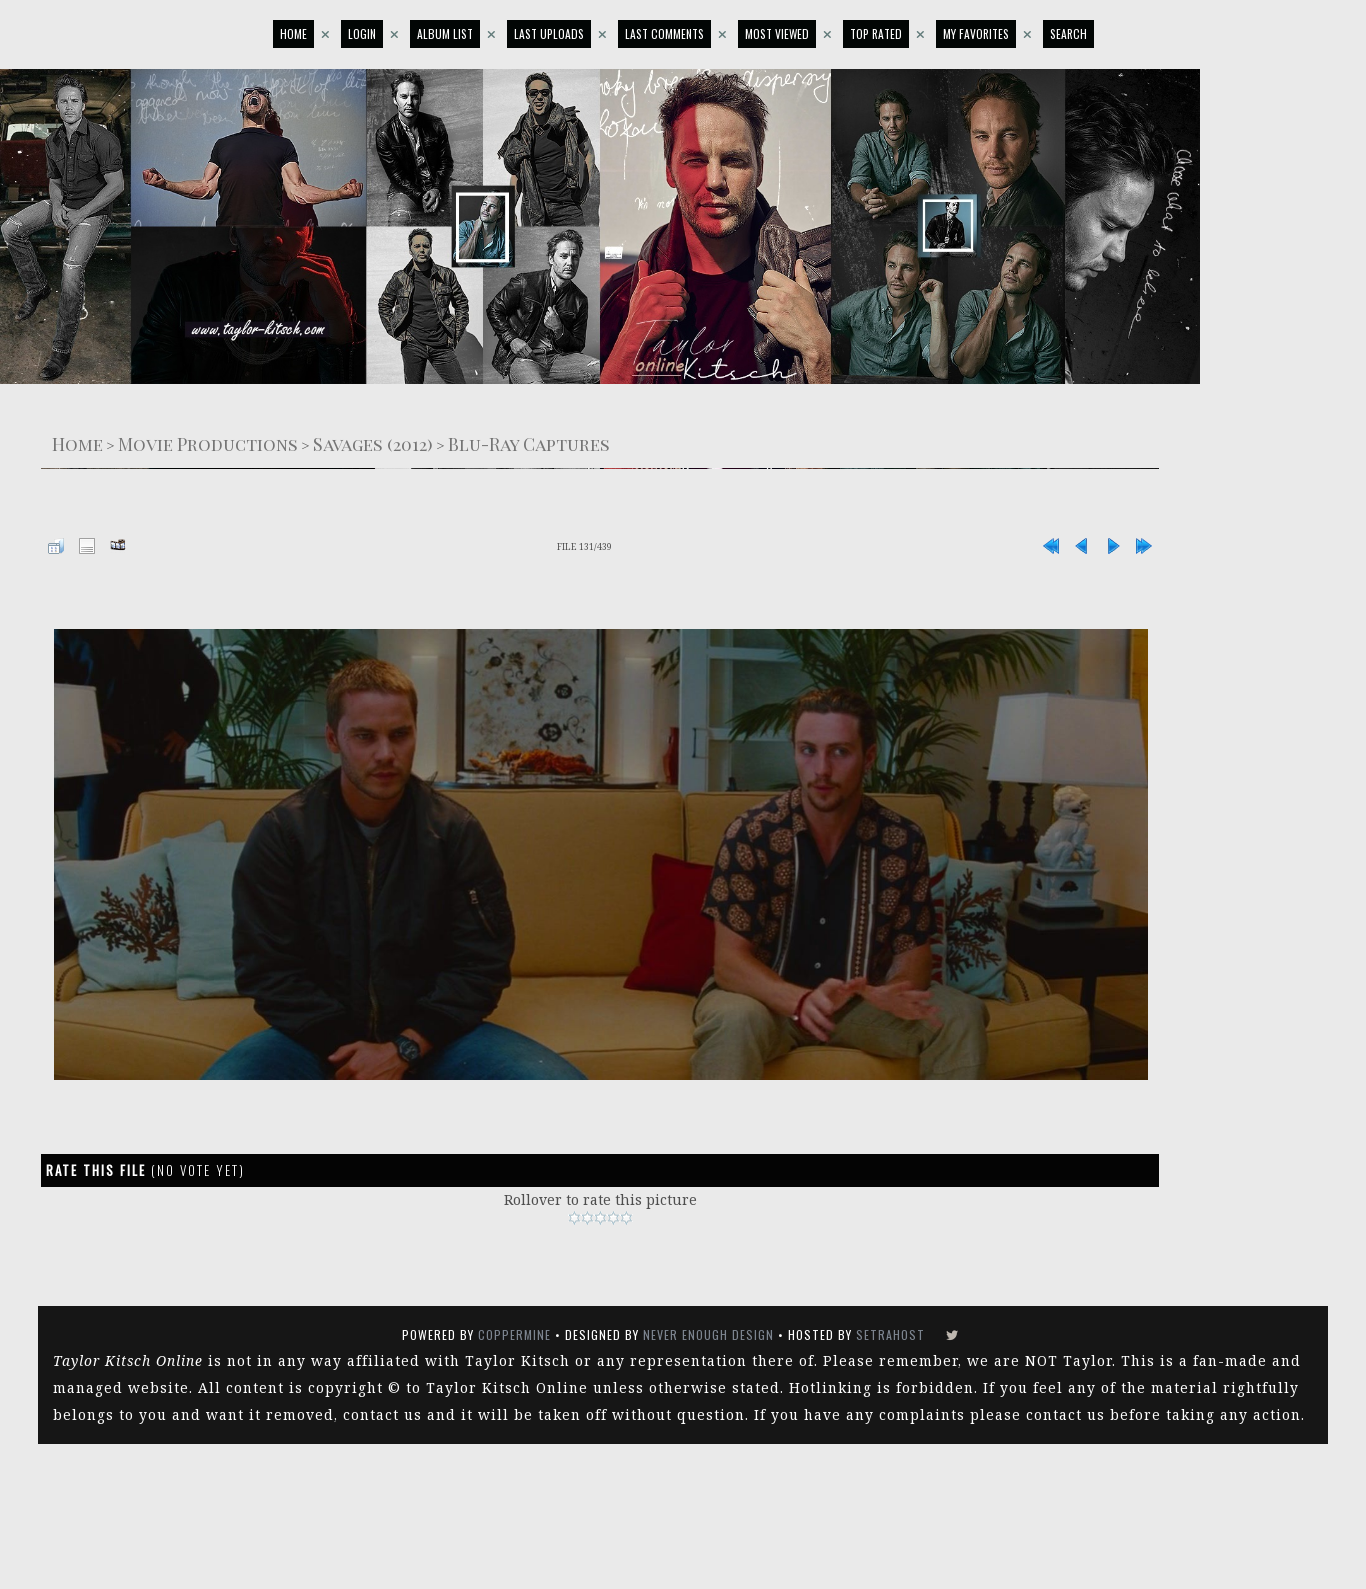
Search (1068, 33)
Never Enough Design (708, 1334)
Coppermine (514, 1334)
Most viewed (777, 33)
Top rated (876, 33)
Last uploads (549, 33)
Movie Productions (208, 443)
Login (362, 33)
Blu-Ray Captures (529, 443)
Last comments (664, 33)
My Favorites (976, 33)
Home (293, 33)
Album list (445, 33)
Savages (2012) (373, 443)
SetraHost (890, 1334)
